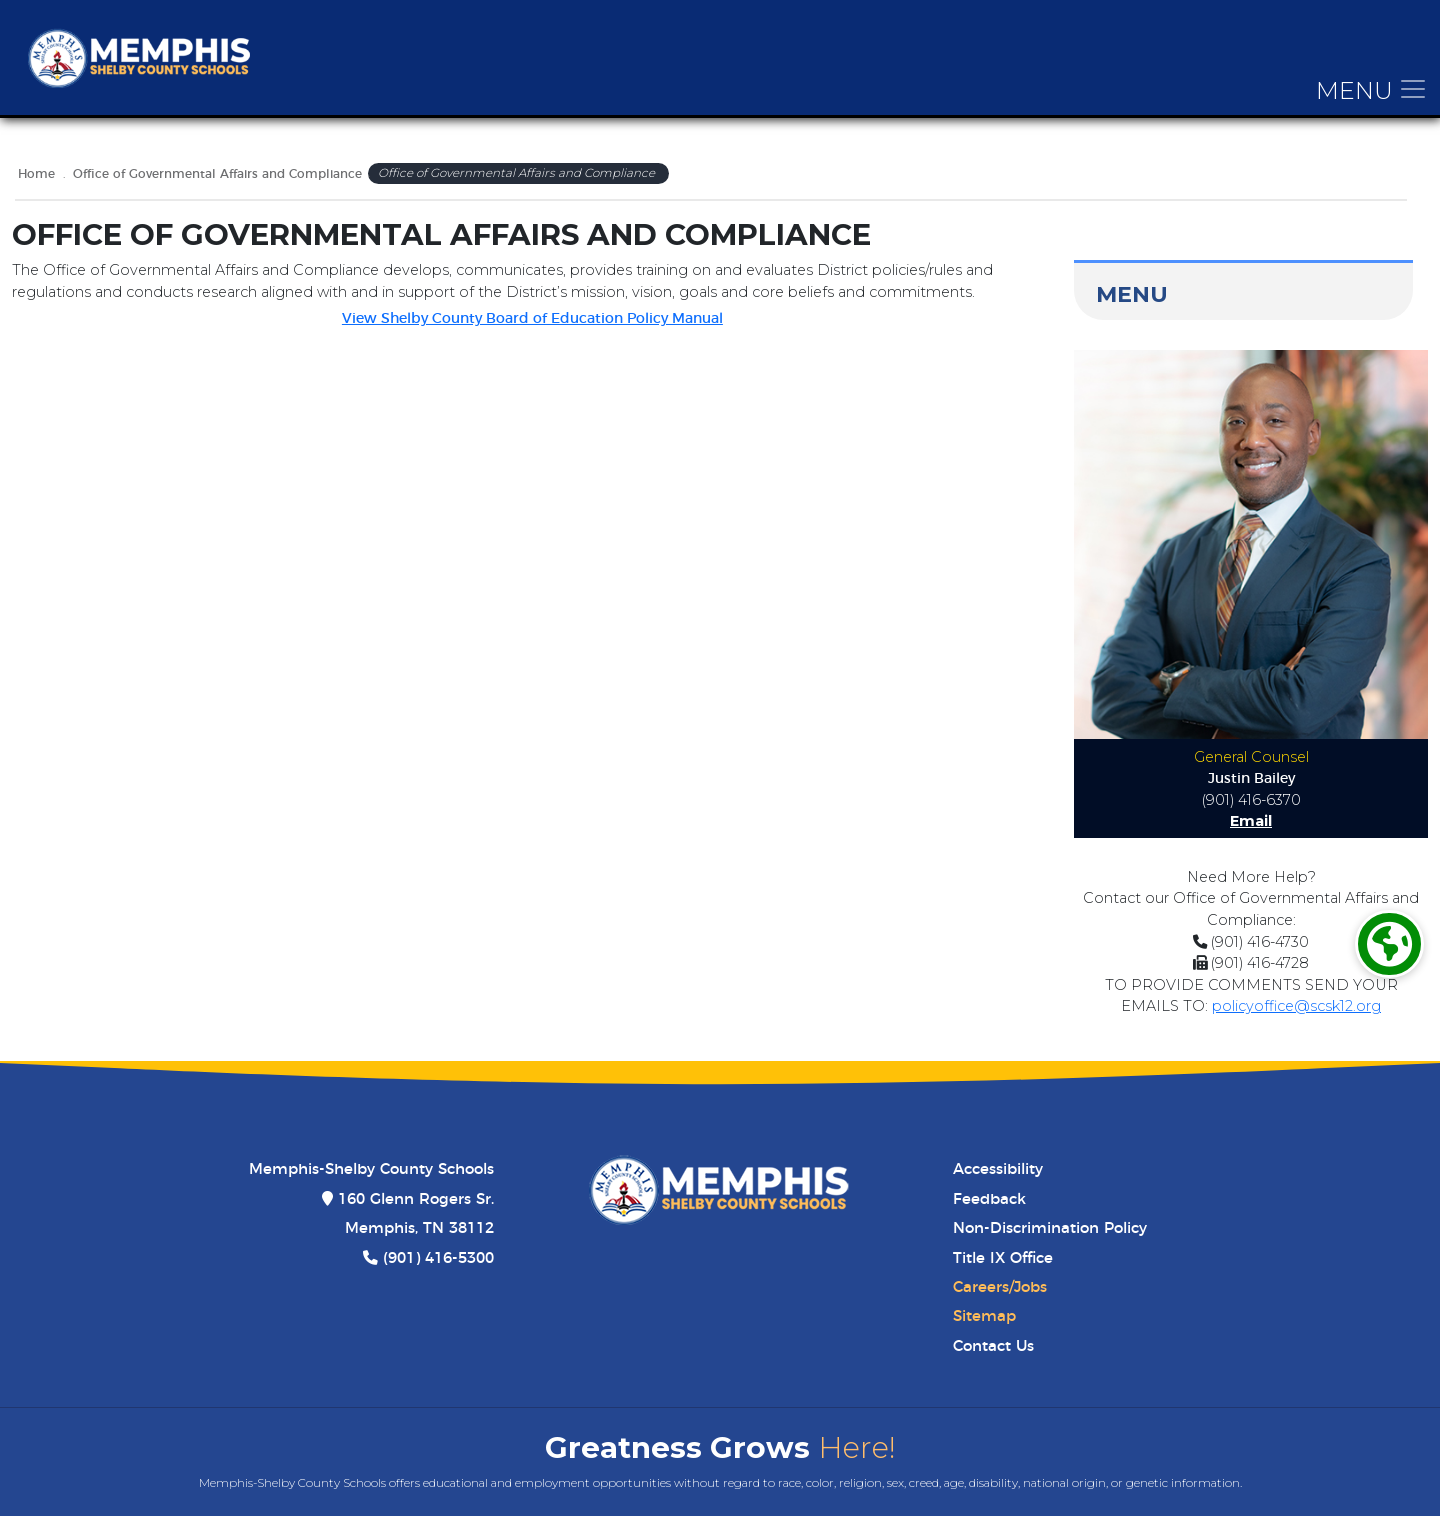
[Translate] (1389, 944)
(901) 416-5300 (438, 1258)
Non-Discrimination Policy (1050, 1228)
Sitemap (984, 1316)
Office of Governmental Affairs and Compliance (217, 174)
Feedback (989, 1199)
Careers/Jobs (1000, 1287)
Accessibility (998, 1169)
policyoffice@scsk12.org (1296, 1006)
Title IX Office (1003, 1258)
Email (1251, 821)
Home (36, 174)
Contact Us (993, 1346)
